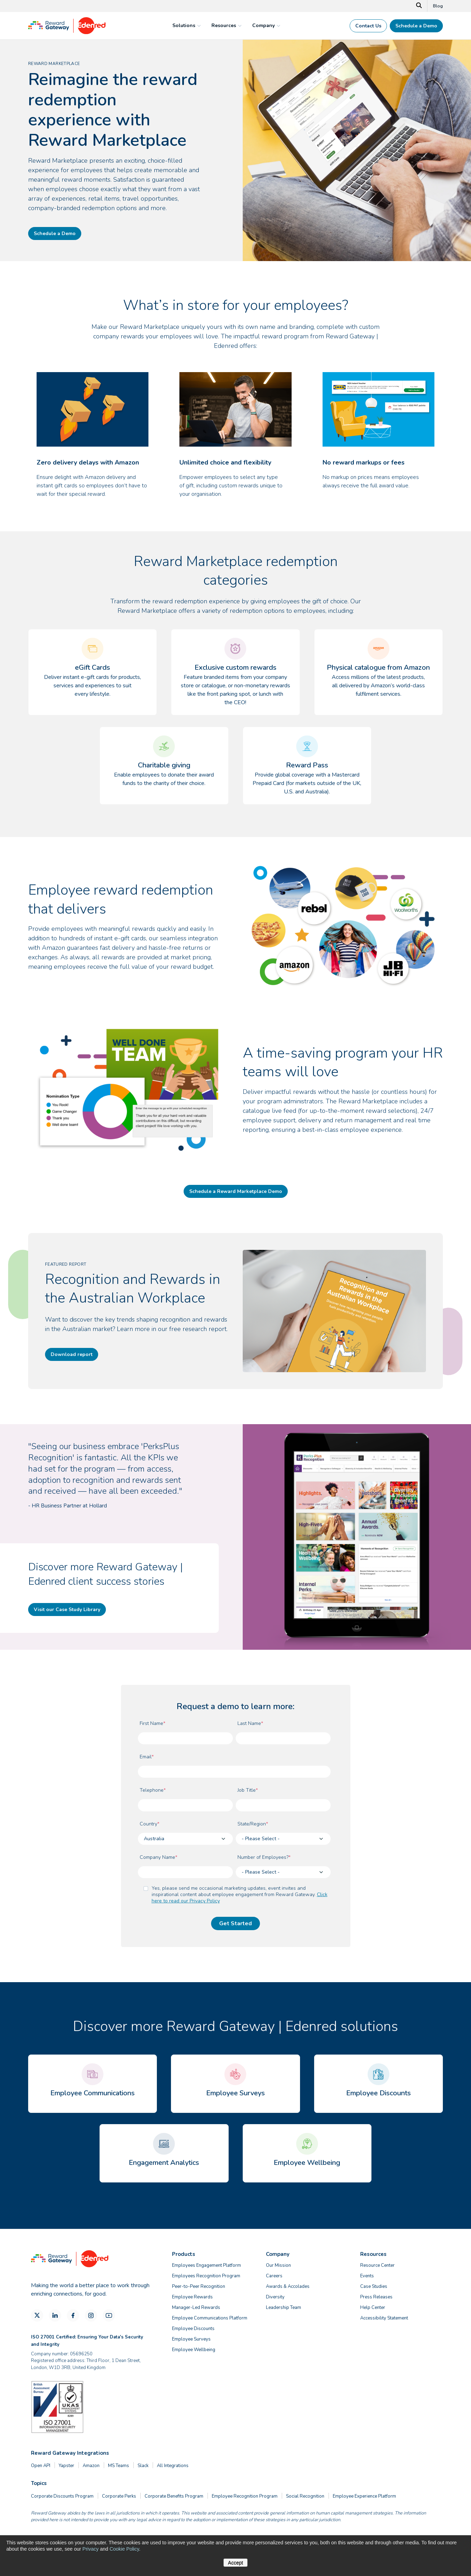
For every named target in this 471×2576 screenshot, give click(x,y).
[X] (37, 2315)
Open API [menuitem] (40, 2466)
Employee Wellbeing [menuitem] (193, 2350)
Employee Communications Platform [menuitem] (209, 2318)
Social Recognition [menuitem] (305, 2496)
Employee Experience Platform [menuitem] (364, 2496)
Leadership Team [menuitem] (283, 2307)
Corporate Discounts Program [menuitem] (62, 2496)
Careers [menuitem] (274, 2276)
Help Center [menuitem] (372, 2307)
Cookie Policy (124, 2549)
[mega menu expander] (198, 25)
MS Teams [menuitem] (118, 2466)
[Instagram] (91, 2315)
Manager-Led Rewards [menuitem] (196, 2307)
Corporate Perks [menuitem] (119, 2496)
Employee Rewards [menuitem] (192, 2297)
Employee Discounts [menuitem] (193, 2328)
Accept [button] (235, 2562)
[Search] (419, 6)
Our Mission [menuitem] (278, 2265)
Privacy (90, 2549)
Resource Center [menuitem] (377, 2265)
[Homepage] (67, 32)
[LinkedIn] (55, 2315)
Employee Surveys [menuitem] (191, 2339)
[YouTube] (109, 2315)
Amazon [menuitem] (91, 2466)
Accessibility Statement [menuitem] (384, 2318)
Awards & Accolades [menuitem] (288, 2286)
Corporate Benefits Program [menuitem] (174, 2496)
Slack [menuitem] (143, 2466)
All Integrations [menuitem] (173, 2466)
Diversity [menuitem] (275, 2297)
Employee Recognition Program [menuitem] (245, 2496)
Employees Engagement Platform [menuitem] (206, 2265)
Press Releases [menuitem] (376, 2297)
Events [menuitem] (367, 2276)
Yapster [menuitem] (66, 2466)
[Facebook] (73, 2315)
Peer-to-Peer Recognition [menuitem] (198, 2286)
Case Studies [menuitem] (373, 2286)
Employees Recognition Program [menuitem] (206, 2276)
